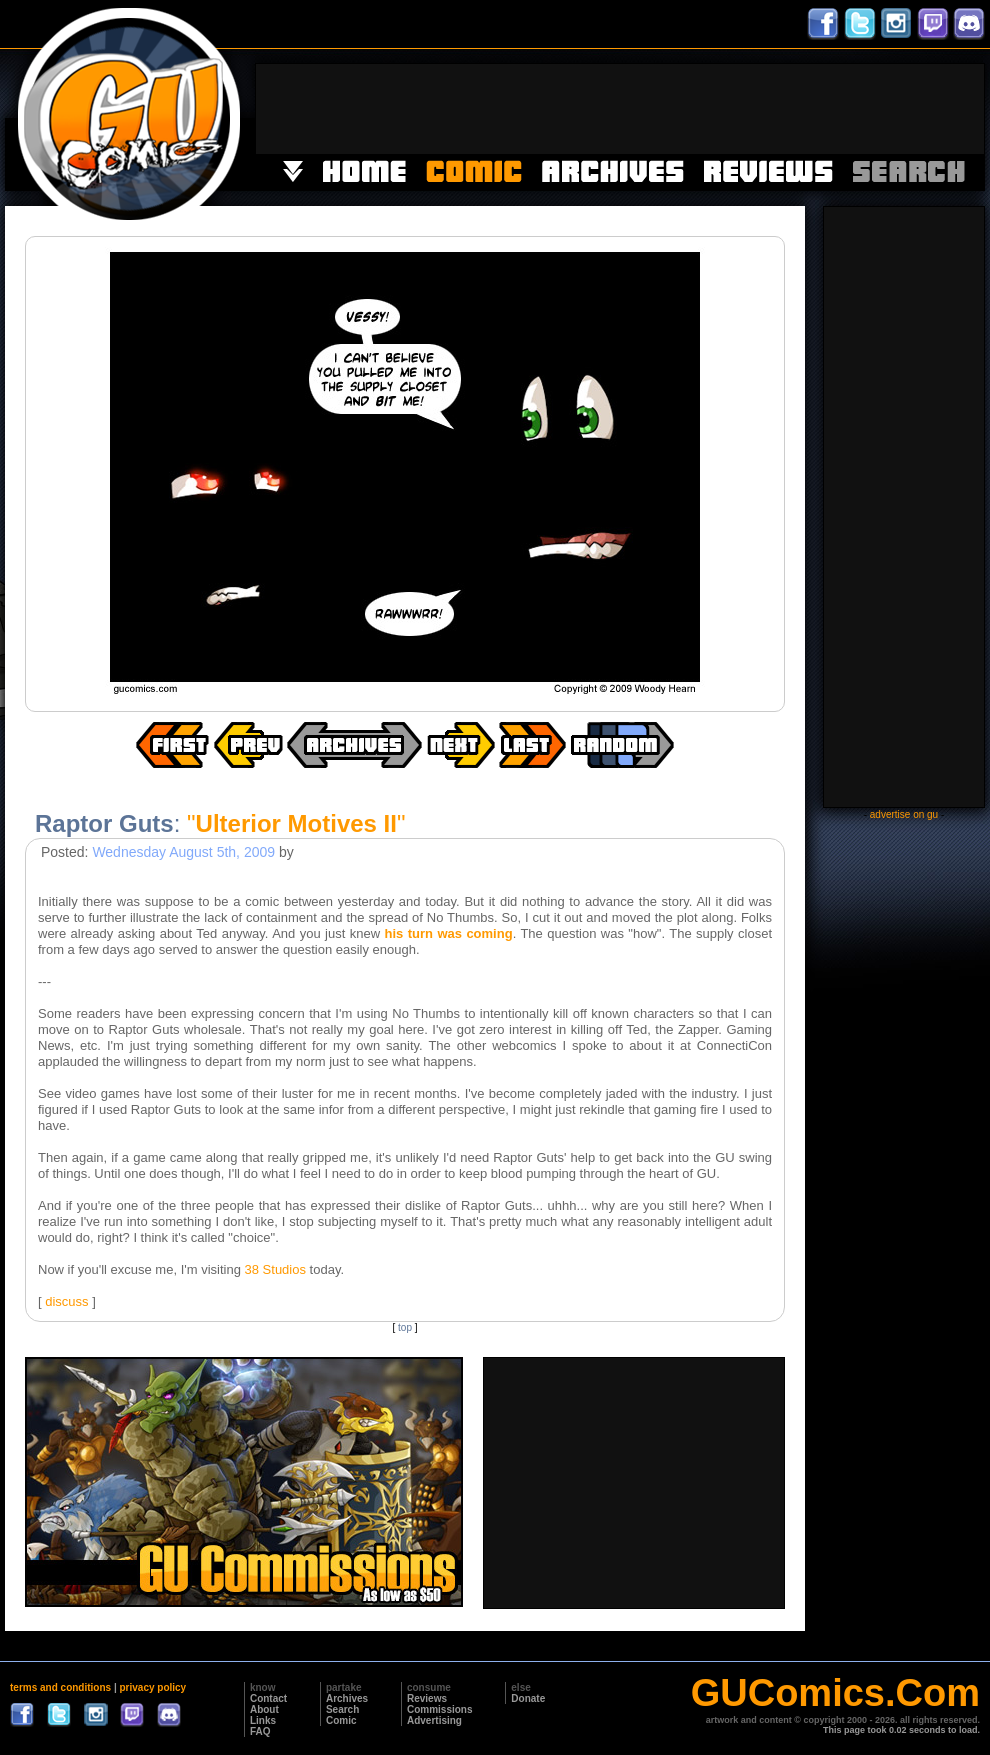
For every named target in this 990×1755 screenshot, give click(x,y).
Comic (341, 1720)
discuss (66, 1301)
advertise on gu (904, 814)
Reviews (427, 1698)
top (405, 1327)
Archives (347, 1698)
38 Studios (275, 1269)
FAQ (260, 1731)
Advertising (434, 1720)
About (264, 1709)
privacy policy (152, 1687)
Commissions (440, 1709)
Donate (528, 1698)
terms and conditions (60, 1687)
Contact (268, 1698)
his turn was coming (449, 933)
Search (342, 1709)
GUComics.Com (835, 1693)
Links (263, 1720)
